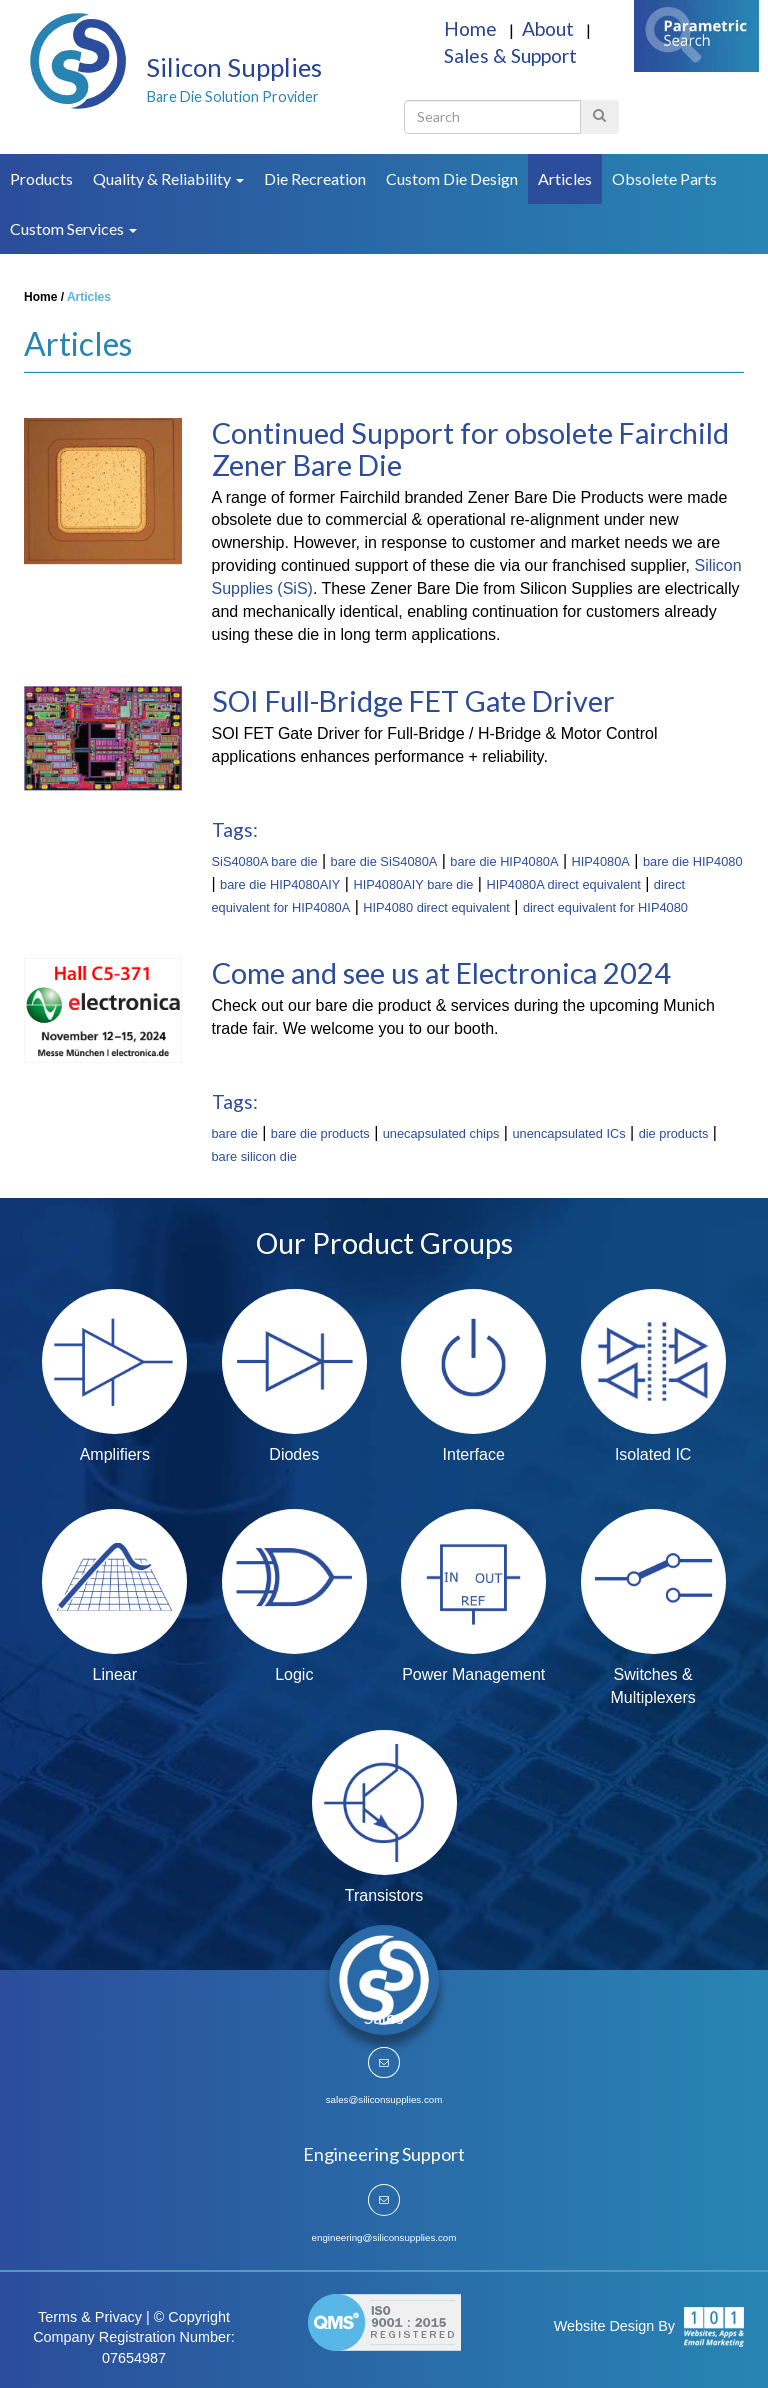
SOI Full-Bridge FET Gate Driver (413, 701)
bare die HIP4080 (693, 861)
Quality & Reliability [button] (168, 178)
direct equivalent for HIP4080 (605, 907)
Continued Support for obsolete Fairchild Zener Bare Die (470, 449)
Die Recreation (315, 178)
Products (41, 178)
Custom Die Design (452, 178)
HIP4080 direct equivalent (436, 907)
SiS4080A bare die (265, 861)
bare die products (320, 1133)
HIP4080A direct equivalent (563, 884)
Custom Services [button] (73, 228)
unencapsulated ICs (568, 1133)
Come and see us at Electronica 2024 (441, 973)
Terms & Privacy (90, 2317)
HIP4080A (601, 861)
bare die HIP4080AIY (280, 884)
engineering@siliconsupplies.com (384, 2237)
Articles (565, 178)
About (550, 28)
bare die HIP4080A (504, 861)
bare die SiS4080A (384, 861)
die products (674, 1133)
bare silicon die (254, 1156)
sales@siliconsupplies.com (384, 2099)
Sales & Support (510, 55)
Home (472, 28)
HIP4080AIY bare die (413, 884)
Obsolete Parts (664, 178)
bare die (235, 1133)
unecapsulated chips (441, 1133)
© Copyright (192, 2317)
